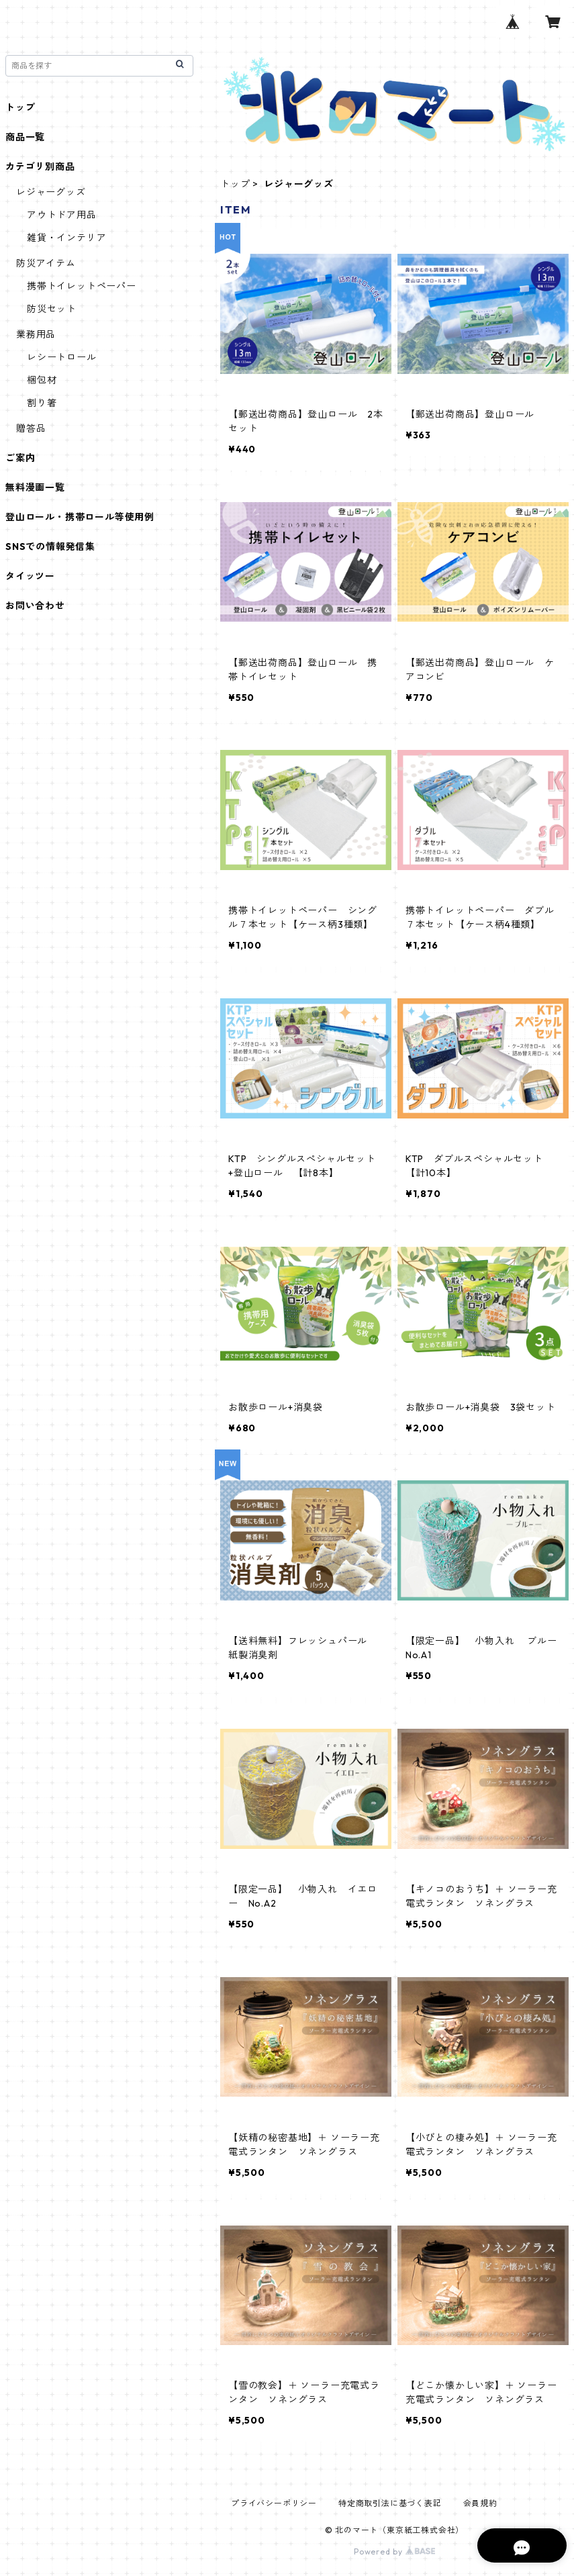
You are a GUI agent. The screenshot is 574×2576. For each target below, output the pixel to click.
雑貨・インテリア (66, 238)
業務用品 (36, 334)
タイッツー (30, 576)
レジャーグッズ (51, 192)
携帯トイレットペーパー (81, 286)
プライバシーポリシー (274, 2503)
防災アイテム (46, 263)
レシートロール (62, 357)
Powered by (394, 2551)
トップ (235, 184)
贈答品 (31, 428)
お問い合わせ (35, 606)
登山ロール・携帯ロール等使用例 (79, 517)
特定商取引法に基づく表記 (390, 2503)
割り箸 (41, 403)
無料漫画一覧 (35, 487)
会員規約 (480, 2503)
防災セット (52, 309)
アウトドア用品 (62, 215)
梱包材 (41, 380)
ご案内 (20, 458)
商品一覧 (25, 137)
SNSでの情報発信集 (50, 546)
